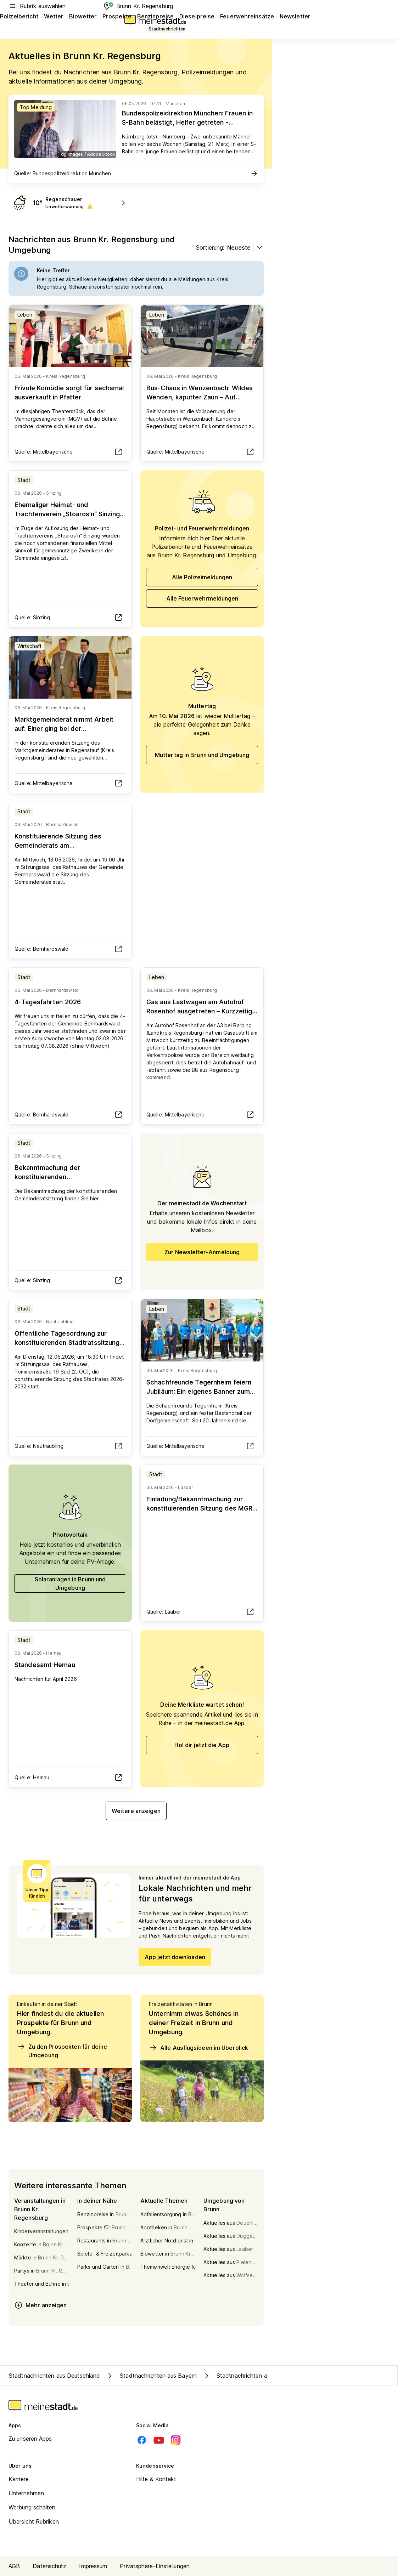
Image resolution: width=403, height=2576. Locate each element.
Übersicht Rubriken (34, 2521)
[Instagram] (175, 2440)
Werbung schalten (32, 2507)
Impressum (93, 2566)
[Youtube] (158, 2440)
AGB (14, 2566)
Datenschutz (49, 2566)
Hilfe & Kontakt (156, 2479)
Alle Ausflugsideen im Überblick (198, 2047)
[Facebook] (141, 2440)
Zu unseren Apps (30, 2438)
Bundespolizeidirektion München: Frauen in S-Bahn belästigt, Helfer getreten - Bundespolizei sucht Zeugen (187, 122)
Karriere (19, 2479)
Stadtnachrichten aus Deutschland (54, 2375)
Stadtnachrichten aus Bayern (151, 2375)
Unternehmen (26, 2493)
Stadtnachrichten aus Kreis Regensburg (261, 2375)
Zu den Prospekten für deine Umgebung (62, 2050)
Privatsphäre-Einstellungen (155, 2566)
